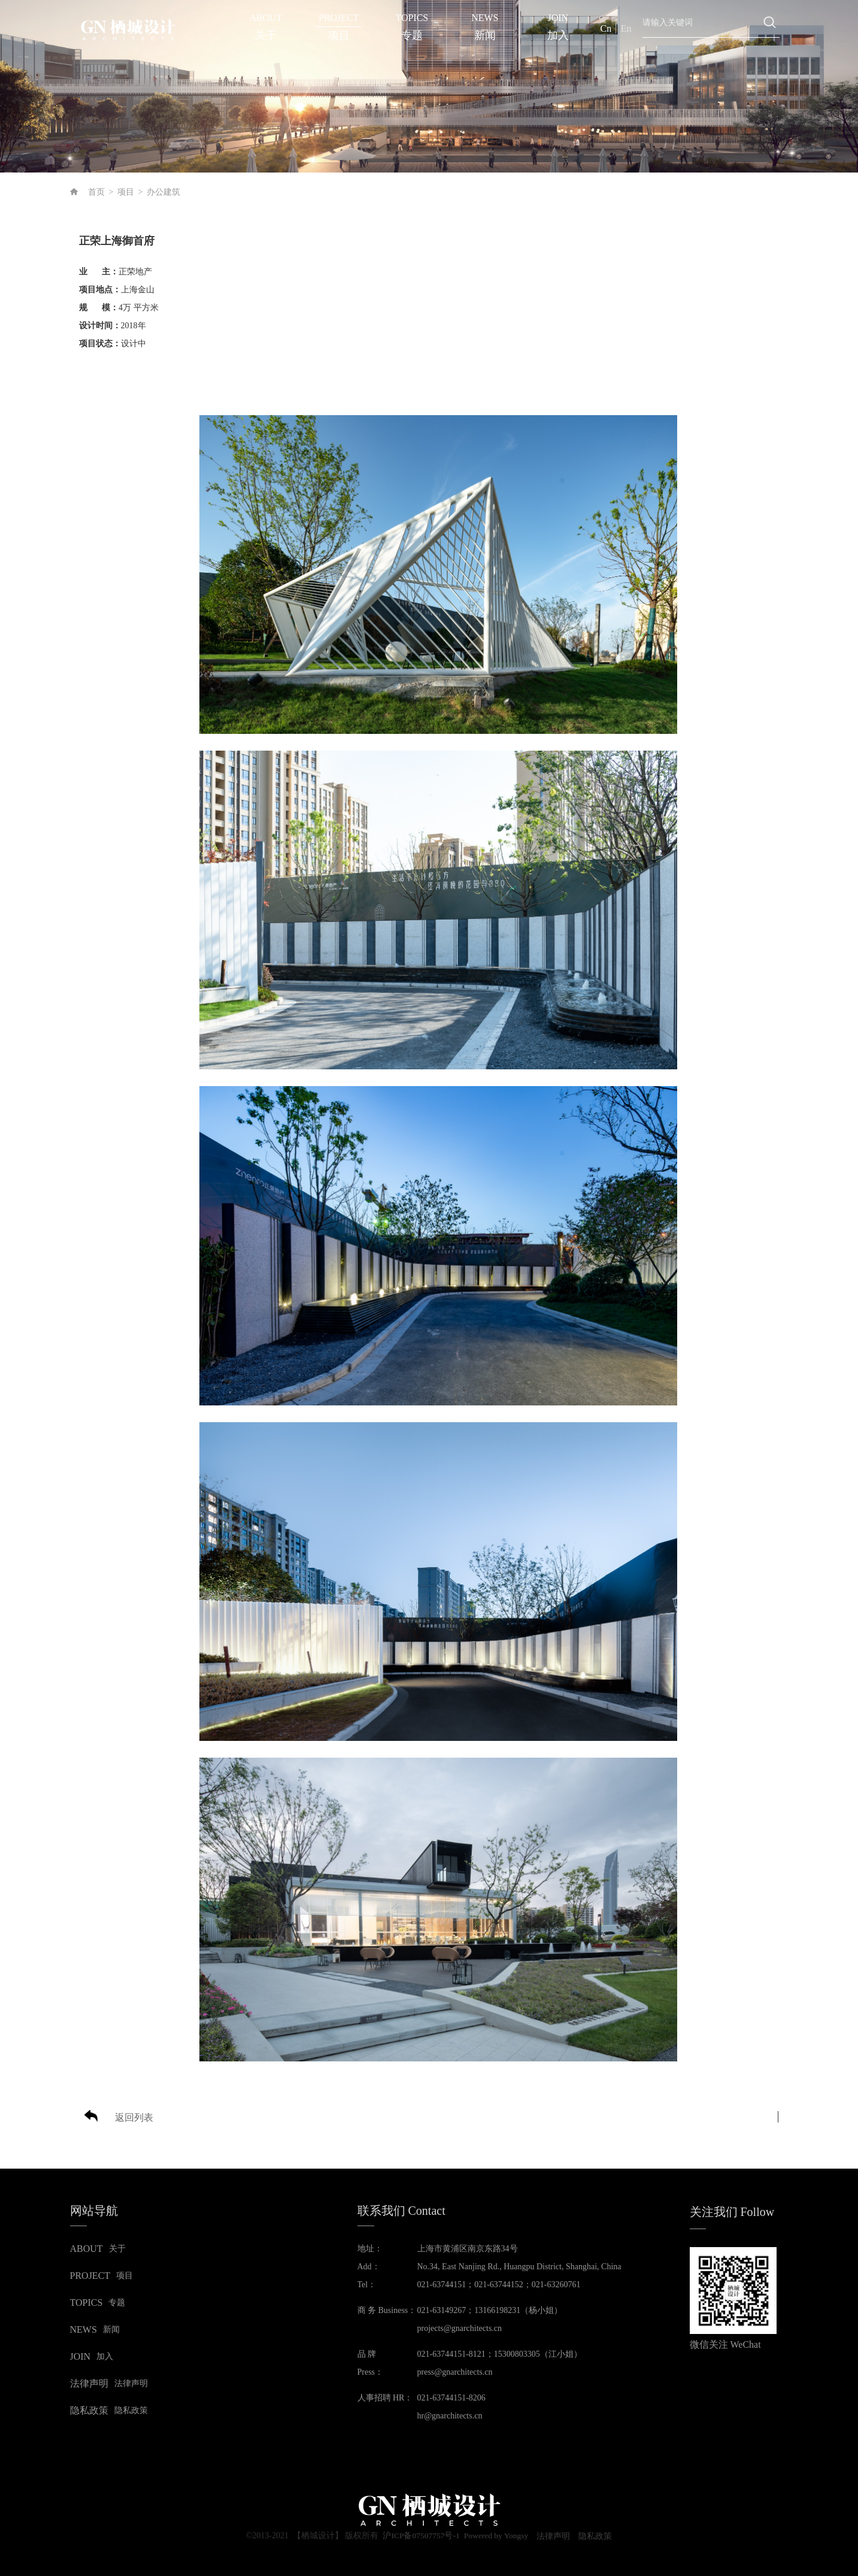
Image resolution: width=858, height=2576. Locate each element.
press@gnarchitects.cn (455, 2372)
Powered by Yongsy (495, 2535)
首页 (96, 192)
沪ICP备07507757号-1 (419, 2535)
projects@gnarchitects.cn (459, 2328)
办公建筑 (163, 192)
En (626, 28)
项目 (125, 192)
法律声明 (555, 2536)
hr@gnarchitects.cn (450, 2415)
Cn (606, 28)
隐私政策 (599, 2536)
